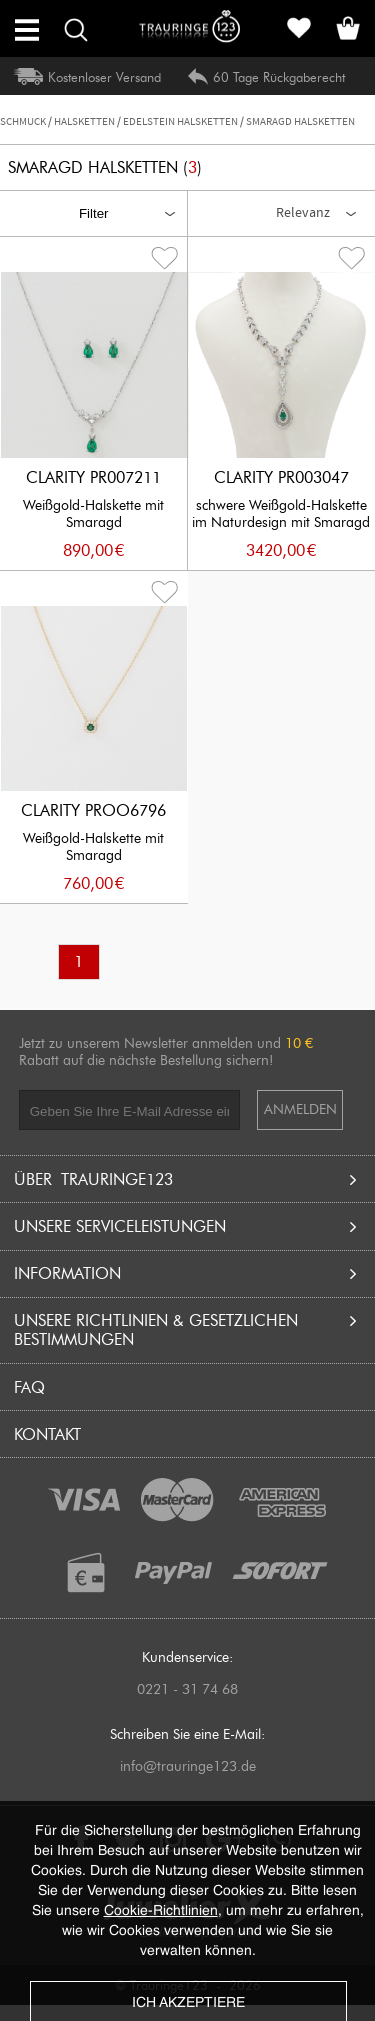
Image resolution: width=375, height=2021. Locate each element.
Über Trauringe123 (188, 1179)
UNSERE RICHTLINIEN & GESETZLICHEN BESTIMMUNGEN (188, 1330)
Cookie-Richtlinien (161, 1911)
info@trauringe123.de (188, 1766)
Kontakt (47, 1434)
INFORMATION (188, 1273)
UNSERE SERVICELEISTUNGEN (188, 1226)
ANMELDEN (300, 1109)
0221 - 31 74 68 (187, 1689)
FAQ (29, 1387)
